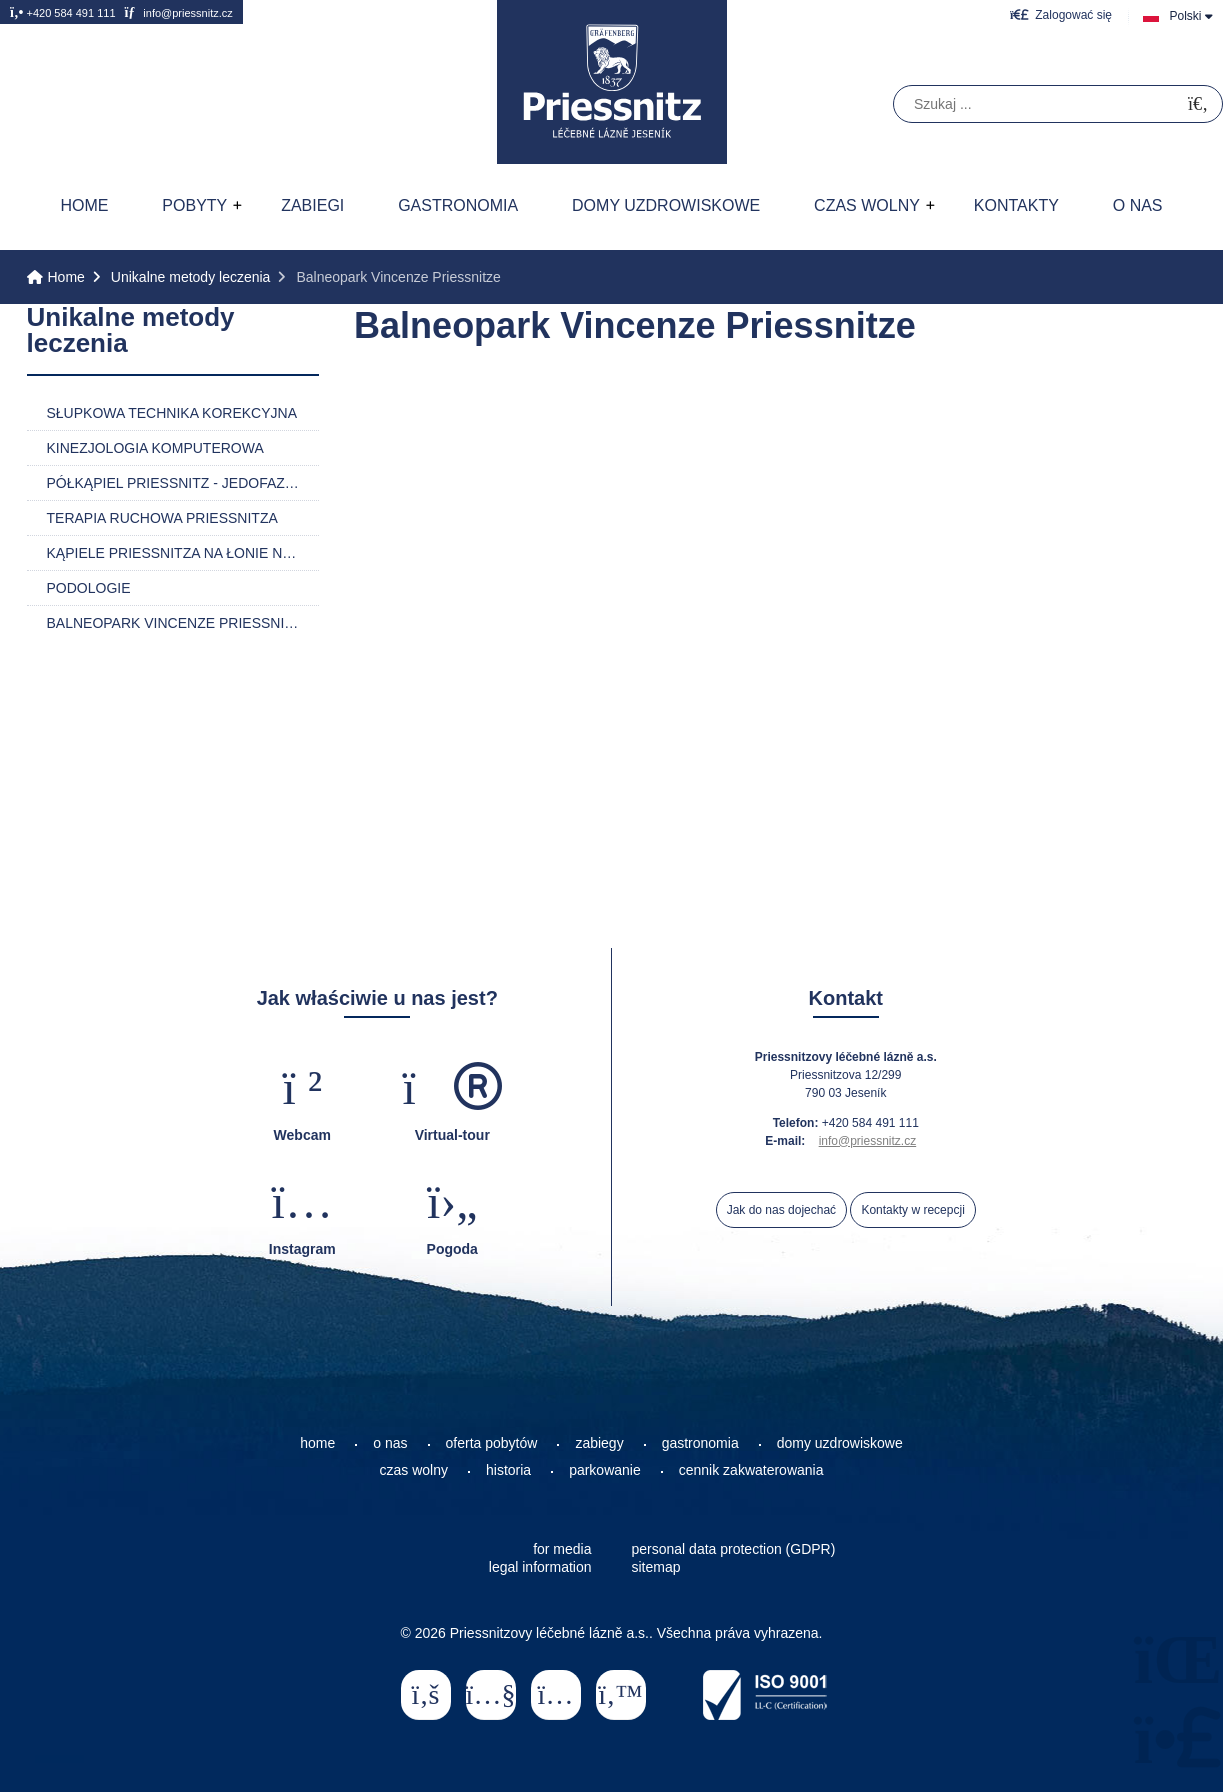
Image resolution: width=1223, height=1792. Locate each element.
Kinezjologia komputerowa (155, 448)
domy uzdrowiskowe (840, 1443)
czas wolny (414, 1470)
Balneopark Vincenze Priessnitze (179, 623)
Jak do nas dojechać (781, 1210)
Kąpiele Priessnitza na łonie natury (183, 553)
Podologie (89, 588)
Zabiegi (312, 205)
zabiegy (599, 1443)
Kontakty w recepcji (912, 1210)
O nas (1138, 205)
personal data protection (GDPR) (734, 1549)
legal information (540, 1567)
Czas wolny (867, 205)
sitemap (656, 1567)
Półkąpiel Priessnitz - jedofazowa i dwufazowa (183, 483)
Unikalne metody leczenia (191, 277)
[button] (1061, 14)
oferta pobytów (492, 1443)
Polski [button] (1185, 16)
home (317, 1443)
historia (508, 1470)
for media (562, 1549)
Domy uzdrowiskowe (666, 205)
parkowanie (605, 1470)
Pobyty (194, 205)
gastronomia (700, 1443)
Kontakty (1016, 205)
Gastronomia (458, 205)
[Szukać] (1198, 104)
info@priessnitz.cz (178, 12)
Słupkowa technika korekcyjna (172, 413)
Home (612, 82)
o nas (390, 1443)
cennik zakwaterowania (751, 1470)
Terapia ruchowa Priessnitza (162, 518)
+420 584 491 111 (63, 12)
